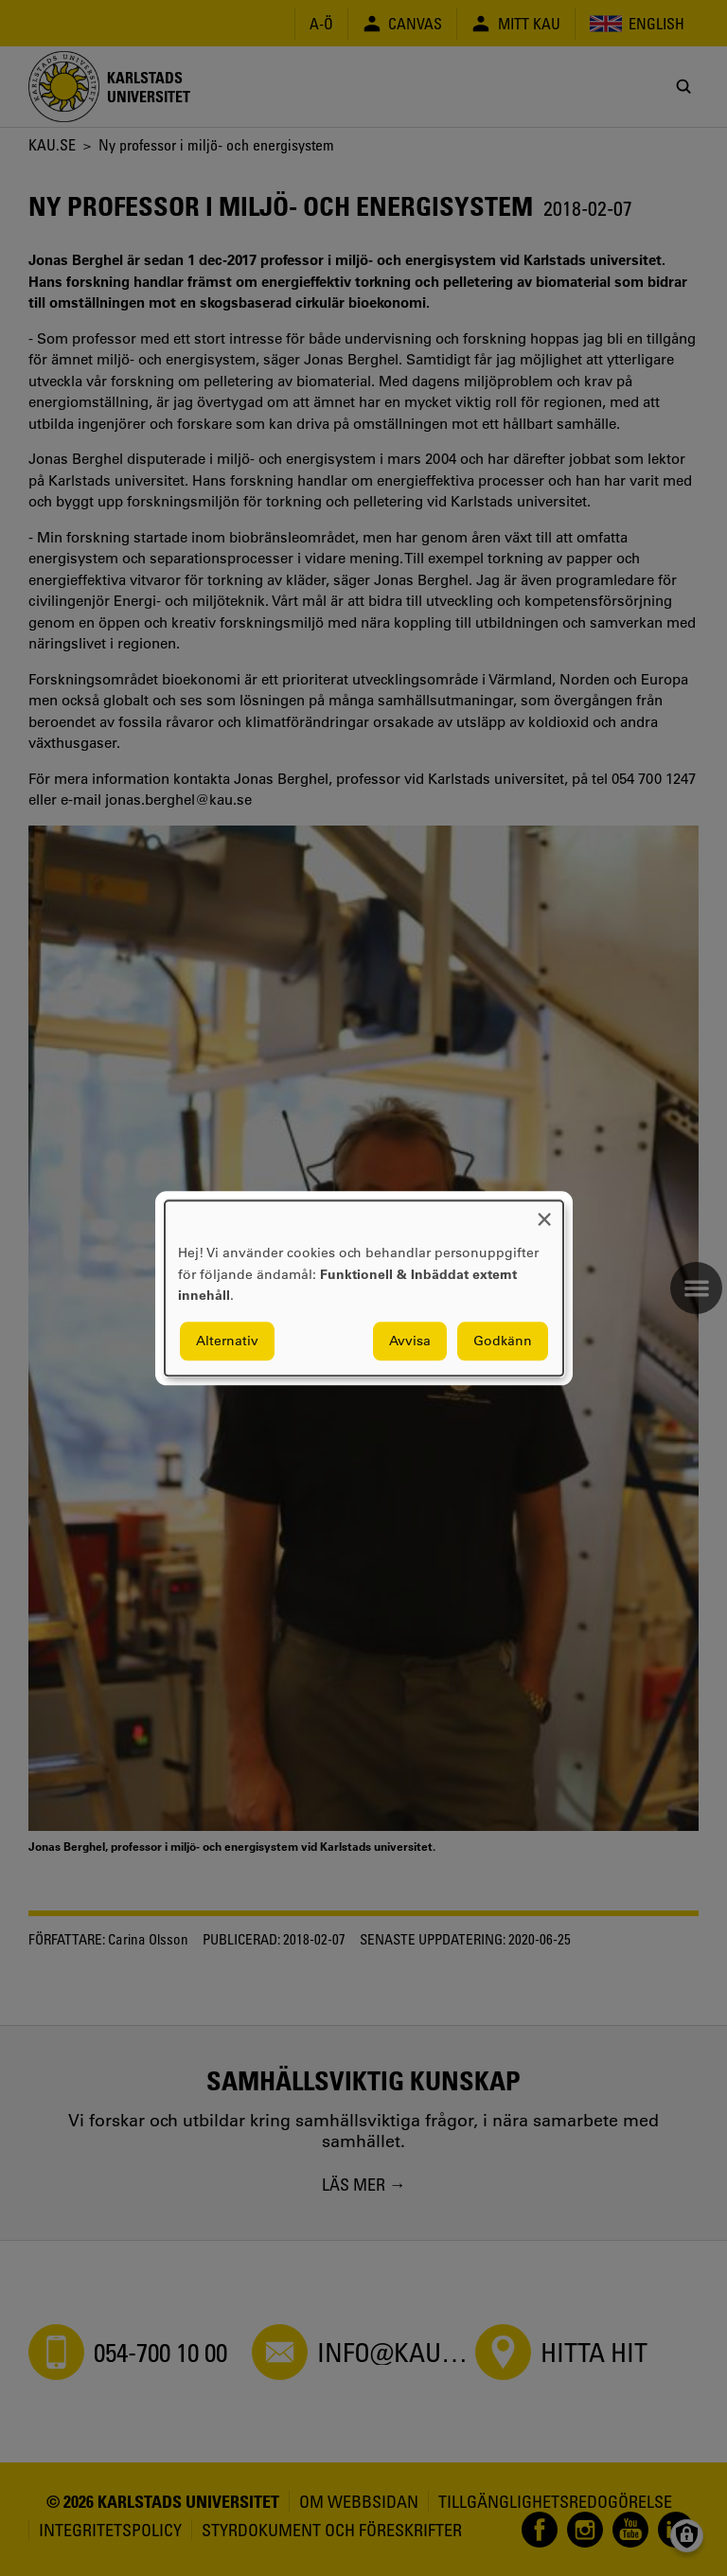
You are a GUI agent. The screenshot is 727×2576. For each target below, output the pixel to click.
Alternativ (227, 1340)
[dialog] (364, 1288)
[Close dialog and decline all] (544, 1212)
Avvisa (410, 1340)
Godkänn (502, 1340)
